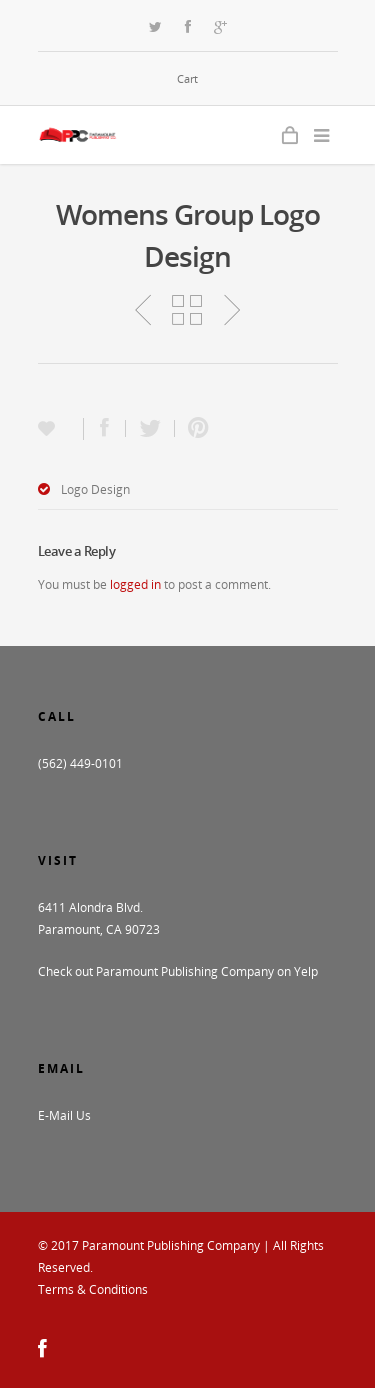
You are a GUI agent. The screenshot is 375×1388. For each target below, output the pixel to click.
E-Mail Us (64, 1115)
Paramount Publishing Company (171, 1245)
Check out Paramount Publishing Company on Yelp (178, 971)
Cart (187, 78)
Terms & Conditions (93, 1289)
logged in (135, 584)
